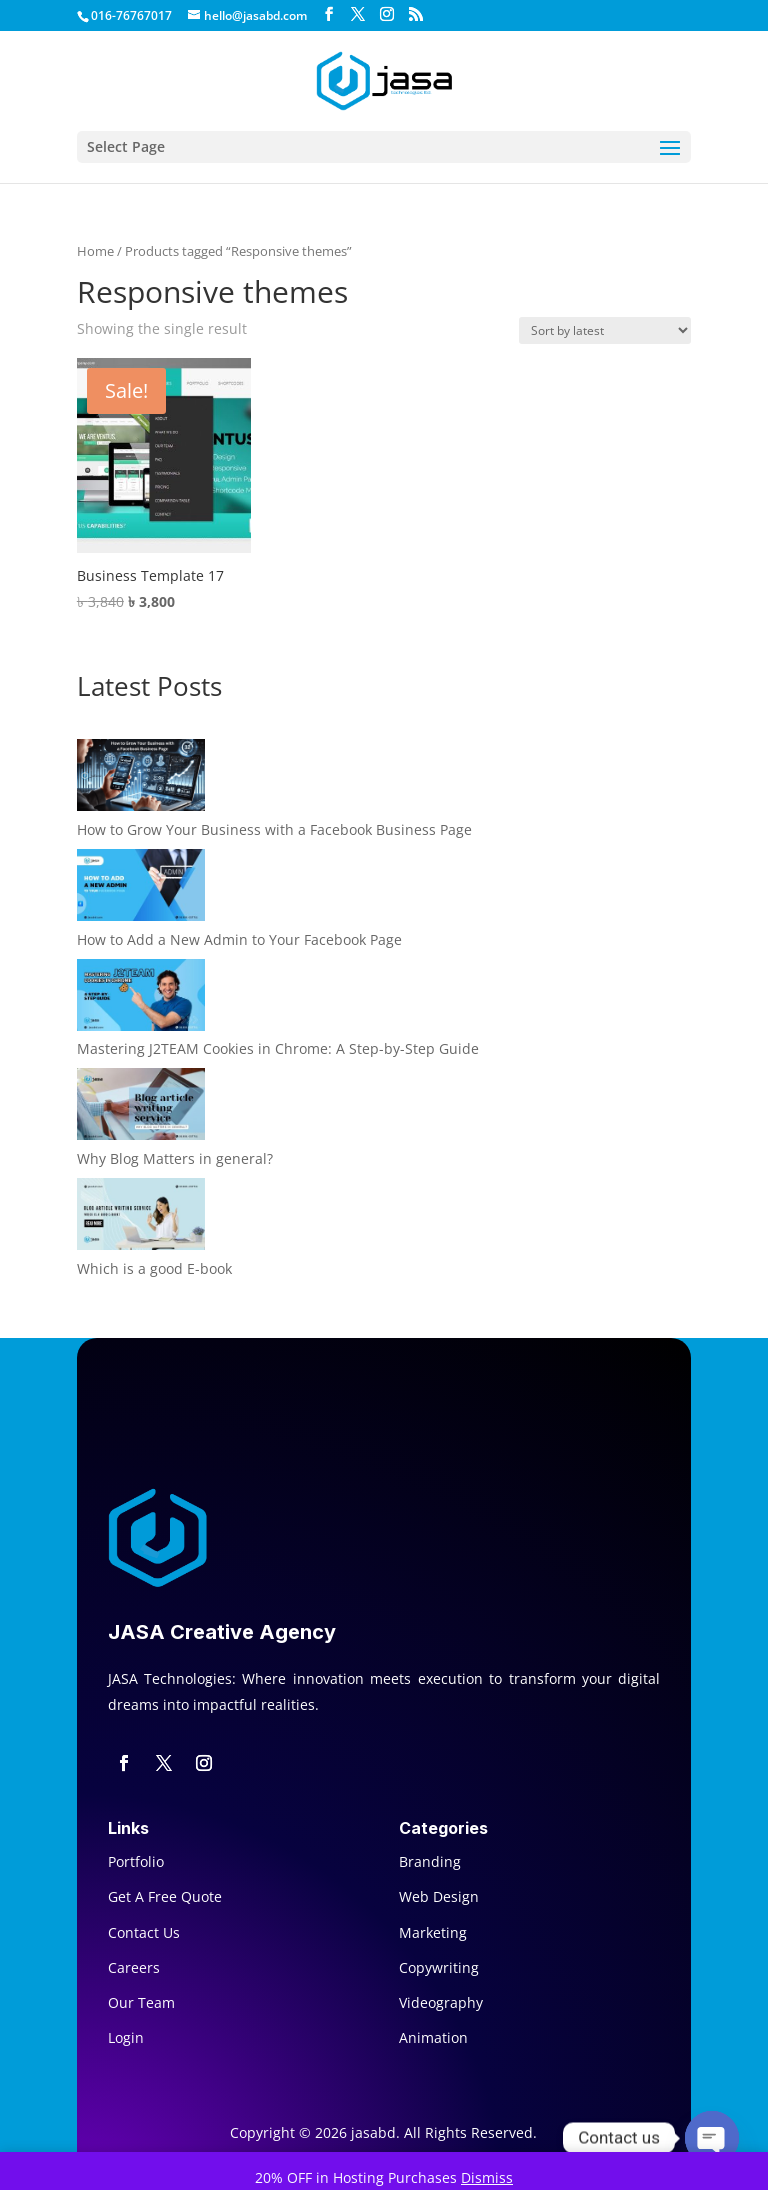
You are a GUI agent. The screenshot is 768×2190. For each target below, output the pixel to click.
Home (95, 251)
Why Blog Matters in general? (175, 1158)
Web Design (439, 1896)
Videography (441, 2002)
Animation (433, 2037)
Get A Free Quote (165, 1896)
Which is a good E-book (154, 1268)
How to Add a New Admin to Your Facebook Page (239, 939)
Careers (134, 1967)
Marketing (433, 1932)
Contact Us (144, 1932)
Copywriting (439, 1967)
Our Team (141, 2002)
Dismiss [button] (487, 2177)
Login (126, 2037)
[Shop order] (605, 330)
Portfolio (136, 1861)
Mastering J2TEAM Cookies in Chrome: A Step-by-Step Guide (278, 1048)
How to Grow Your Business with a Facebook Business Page (274, 829)
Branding (430, 1861)
